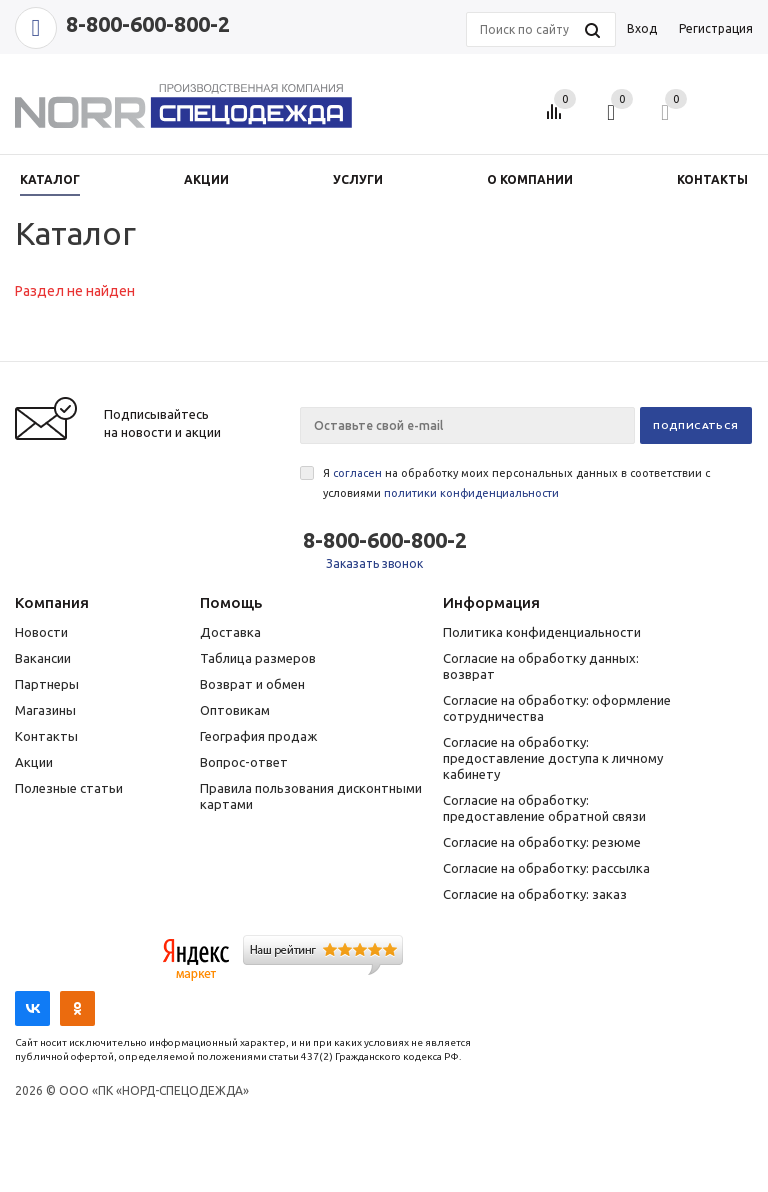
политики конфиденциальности (471, 493)
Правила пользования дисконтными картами (311, 796)
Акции (34, 762)
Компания (52, 602)
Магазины (45, 710)
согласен (357, 473)
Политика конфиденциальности (542, 632)
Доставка (230, 632)
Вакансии (43, 658)
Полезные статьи (69, 788)
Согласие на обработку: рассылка (546, 868)
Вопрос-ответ (244, 762)
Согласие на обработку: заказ (535, 894)
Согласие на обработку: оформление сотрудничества (557, 708)
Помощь (231, 602)
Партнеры (47, 684)
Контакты (46, 736)
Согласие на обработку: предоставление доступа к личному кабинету (553, 758)
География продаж (258, 736)
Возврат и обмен (252, 684)
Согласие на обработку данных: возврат (541, 666)
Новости (41, 632)
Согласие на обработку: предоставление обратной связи (544, 808)
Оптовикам (235, 710)
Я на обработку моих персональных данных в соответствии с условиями (516, 483)
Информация (491, 602)
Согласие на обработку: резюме (542, 842)
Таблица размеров (258, 658)
